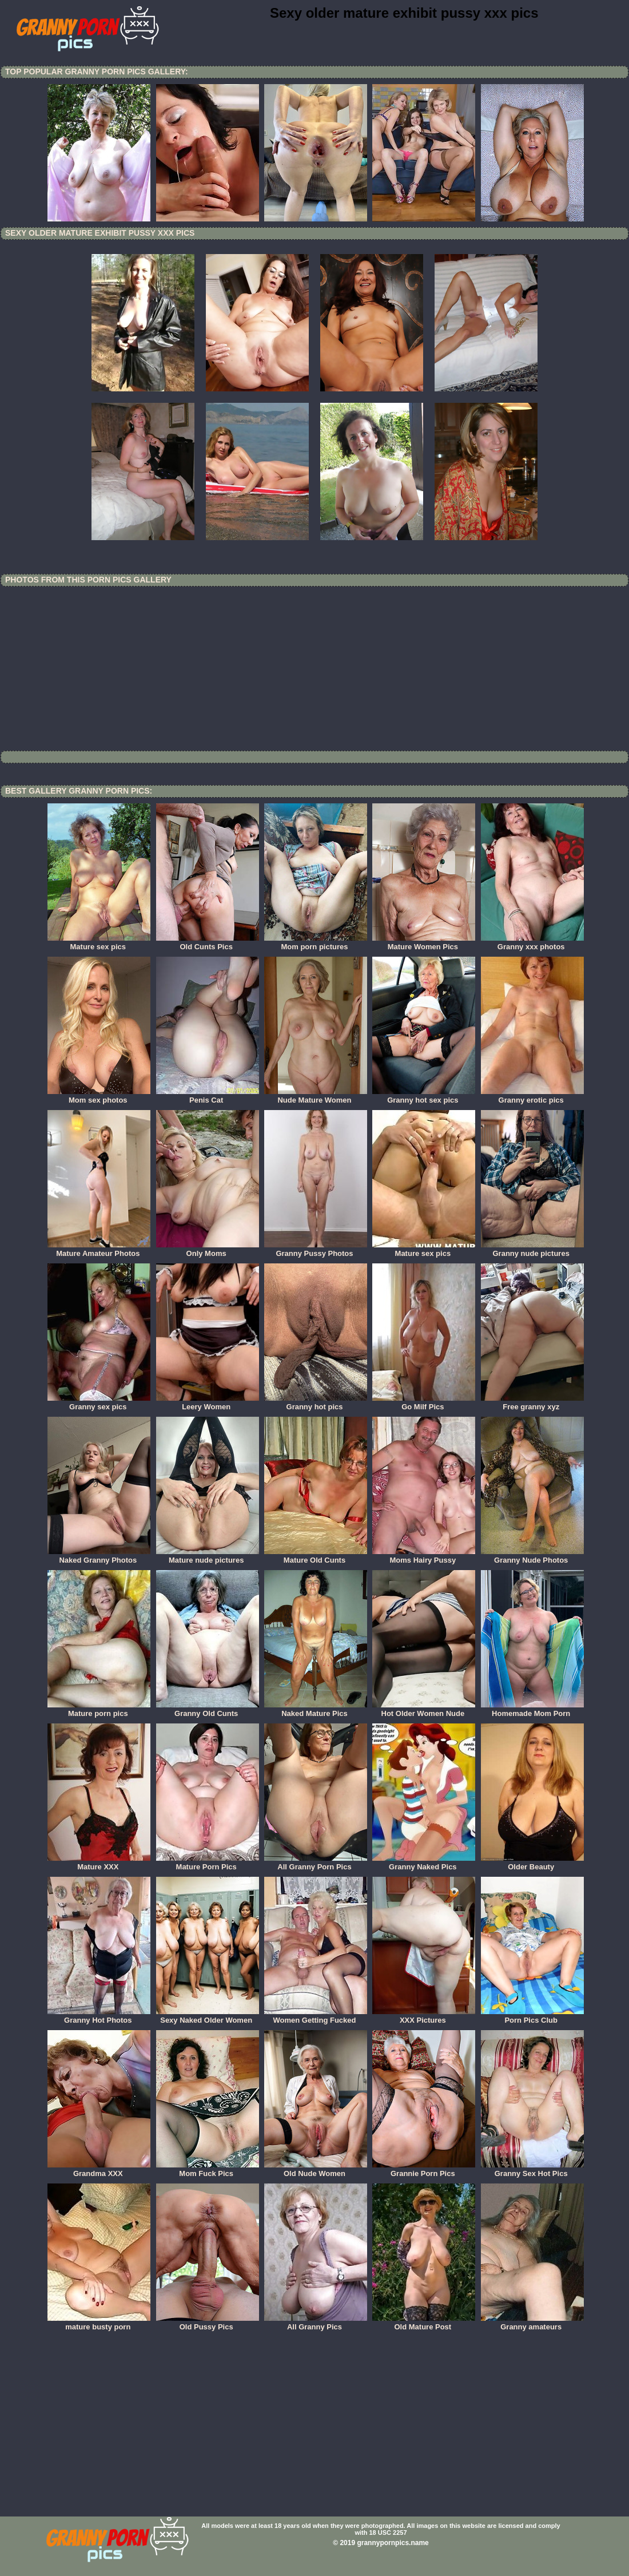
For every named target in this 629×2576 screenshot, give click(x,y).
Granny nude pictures (532, 1250)
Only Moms (207, 1250)
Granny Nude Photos (532, 1556)
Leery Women (207, 1403)
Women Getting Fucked (315, 2016)
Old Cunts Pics (207, 943)
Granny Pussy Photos (315, 1250)
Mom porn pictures (315, 943)
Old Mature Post (423, 2323)
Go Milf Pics (423, 1403)
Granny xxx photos (532, 943)
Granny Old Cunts (207, 1710)
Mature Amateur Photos (98, 1250)
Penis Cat (207, 1096)
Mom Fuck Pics (207, 2170)
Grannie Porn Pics (423, 2170)
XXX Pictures (423, 2016)
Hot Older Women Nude (423, 1710)
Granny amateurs (532, 2323)
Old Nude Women (315, 2170)
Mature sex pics (98, 943)
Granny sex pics (98, 1403)
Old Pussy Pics (207, 2323)
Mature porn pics (98, 1710)
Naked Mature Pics (315, 1710)
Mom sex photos (98, 1096)
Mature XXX (98, 1863)
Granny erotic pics (532, 1096)
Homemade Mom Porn (532, 1710)
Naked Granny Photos (98, 1556)
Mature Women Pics (423, 943)
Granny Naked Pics (423, 1863)
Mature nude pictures (207, 1556)
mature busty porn (98, 2323)
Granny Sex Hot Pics (532, 2170)
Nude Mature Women (315, 1096)
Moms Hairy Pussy (423, 1556)
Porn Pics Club (532, 2016)
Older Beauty (532, 1863)
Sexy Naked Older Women (207, 2016)
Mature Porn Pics (207, 1863)
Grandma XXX (98, 2170)
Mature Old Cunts (315, 1556)
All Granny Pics (315, 2323)
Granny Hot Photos (98, 2016)
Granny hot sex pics (423, 1096)
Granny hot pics (315, 1403)
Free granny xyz (532, 1403)
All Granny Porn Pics (315, 1863)
